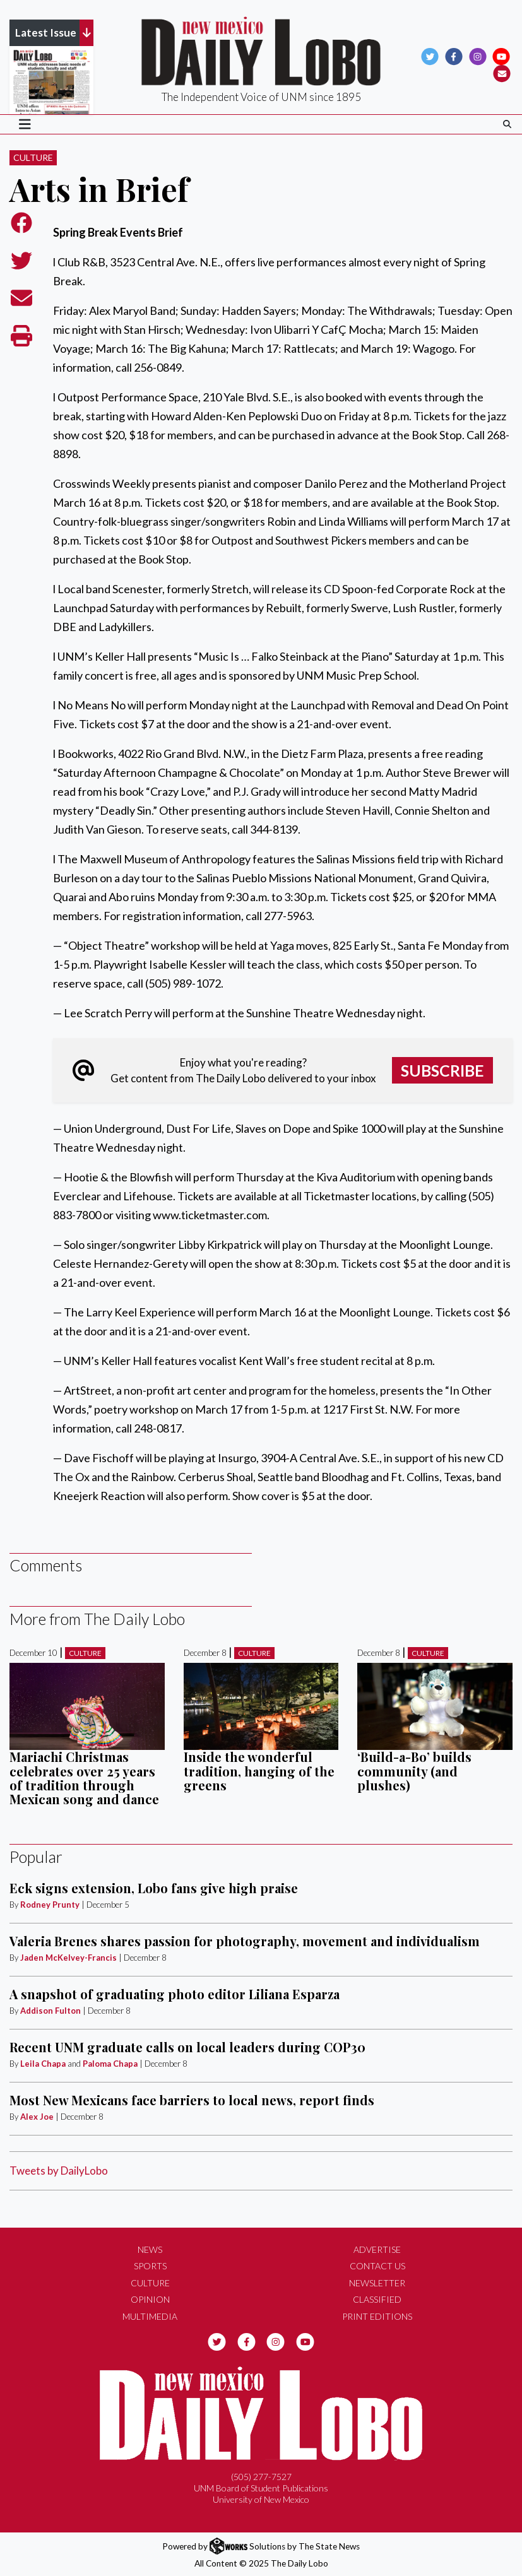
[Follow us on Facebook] (454, 55)
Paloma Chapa (110, 2064)
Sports (150, 2265)
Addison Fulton (50, 2011)
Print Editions (377, 2316)
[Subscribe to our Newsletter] (502, 73)
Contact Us (377, 2265)
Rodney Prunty (50, 1905)
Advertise (377, 2249)
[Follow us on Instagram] (478, 55)
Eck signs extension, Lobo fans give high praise (153, 1887)
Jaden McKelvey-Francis (68, 1958)
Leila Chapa (43, 2064)
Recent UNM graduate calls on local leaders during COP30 (187, 2046)
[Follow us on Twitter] (430, 55)
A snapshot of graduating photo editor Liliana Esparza (174, 1993)
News (150, 2249)
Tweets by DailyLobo (58, 2170)
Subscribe (442, 1070)
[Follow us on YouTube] (501, 55)
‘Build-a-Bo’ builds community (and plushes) (414, 1770)
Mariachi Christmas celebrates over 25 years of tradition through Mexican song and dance (84, 1777)
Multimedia (149, 2316)
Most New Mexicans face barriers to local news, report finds (191, 2099)
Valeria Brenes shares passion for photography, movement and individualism (244, 1940)
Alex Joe (37, 2117)
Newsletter (377, 2283)
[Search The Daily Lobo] (507, 124)
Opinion (150, 2299)
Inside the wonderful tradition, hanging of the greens (259, 1770)
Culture (33, 157)
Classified (377, 2299)
